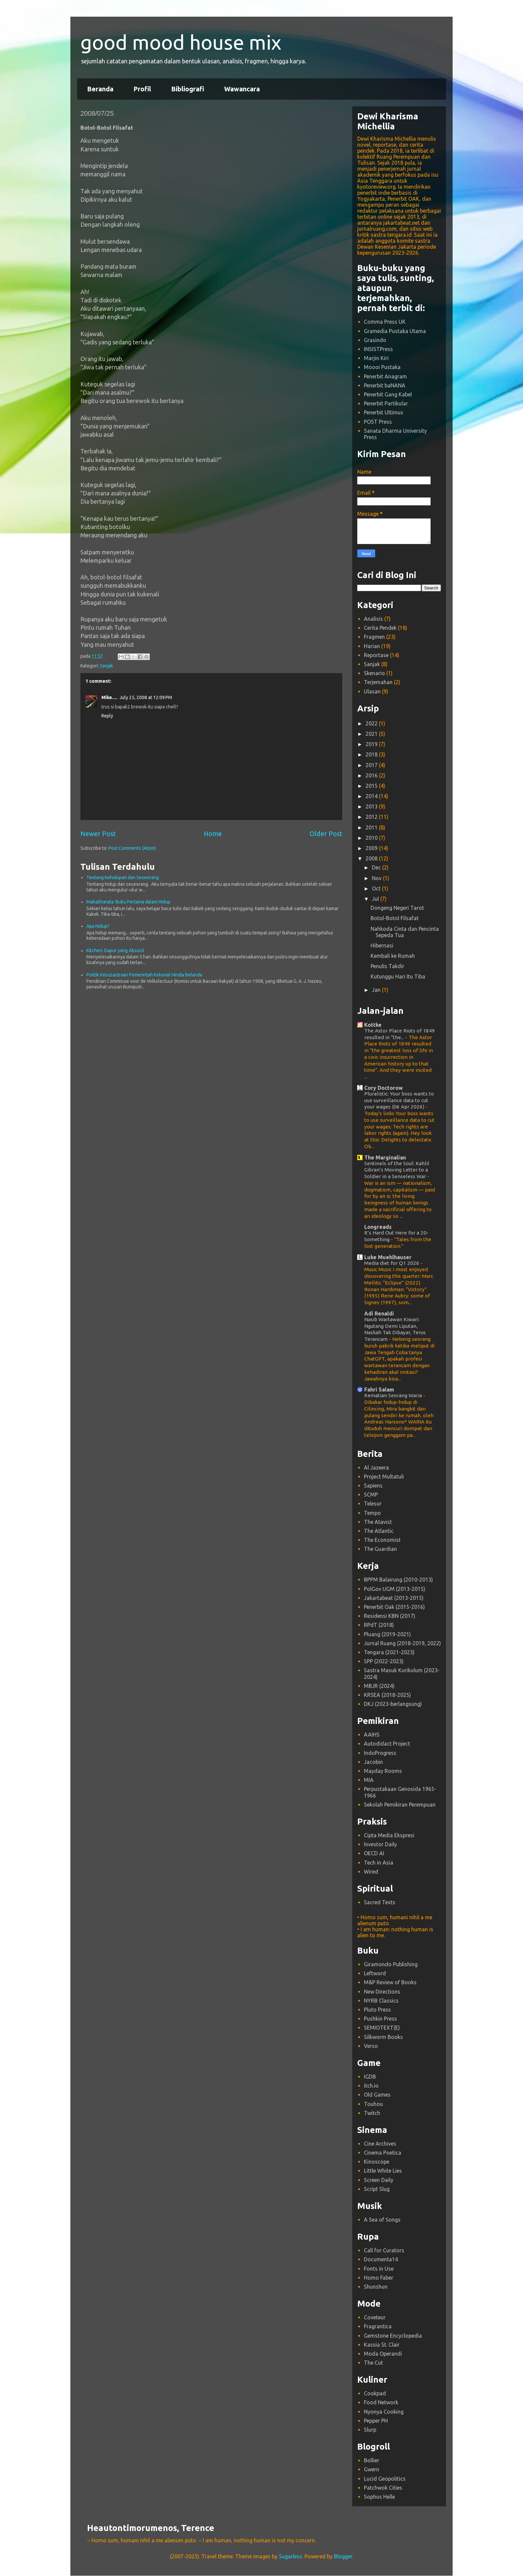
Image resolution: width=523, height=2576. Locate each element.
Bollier (371, 2460)
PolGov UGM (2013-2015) (394, 1589)
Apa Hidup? (97, 926)
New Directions (382, 1992)
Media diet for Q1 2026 (392, 1263)
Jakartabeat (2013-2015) (394, 1598)
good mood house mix (181, 42)
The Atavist (378, 1522)
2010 (372, 838)
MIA (369, 1780)
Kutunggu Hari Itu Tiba (398, 976)
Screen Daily (378, 2180)
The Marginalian (385, 1157)
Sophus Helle (379, 2497)
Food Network (381, 2402)
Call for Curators (384, 2250)
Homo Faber (378, 2278)
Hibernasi (382, 945)
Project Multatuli (384, 1477)
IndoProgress (380, 1753)
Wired (371, 1872)
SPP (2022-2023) (384, 1661)
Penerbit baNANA (384, 385)
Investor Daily (380, 1844)
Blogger (343, 2556)
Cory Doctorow (383, 1088)
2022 (372, 723)
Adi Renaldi (379, 1314)
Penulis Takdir (387, 966)
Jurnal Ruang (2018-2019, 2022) (402, 1643)
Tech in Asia (378, 1863)
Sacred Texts (379, 1902)
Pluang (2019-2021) (387, 1634)
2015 (372, 786)
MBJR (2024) (379, 1686)
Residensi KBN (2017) (389, 1616)
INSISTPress (378, 349)
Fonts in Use (379, 2269)
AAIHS (372, 1735)
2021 (372, 734)
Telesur (373, 1504)
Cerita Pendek (380, 628)
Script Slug (377, 2189)
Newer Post (98, 833)
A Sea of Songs (382, 2220)
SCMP (371, 1495)
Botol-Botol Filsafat (395, 918)
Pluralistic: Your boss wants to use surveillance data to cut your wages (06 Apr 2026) (399, 1100)
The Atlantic (379, 1531)
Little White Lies (383, 2171)
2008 (372, 858)
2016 (372, 775)
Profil (142, 89)
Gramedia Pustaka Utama (395, 331)
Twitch (372, 2113)
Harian (372, 646)
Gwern (371, 2469)
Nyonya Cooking (384, 2412)
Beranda (100, 89)
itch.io (371, 2086)
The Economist (382, 1540)
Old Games (377, 2095)
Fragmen (374, 637)
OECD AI (374, 1853)
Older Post (326, 833)
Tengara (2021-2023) (389, 1652)
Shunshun (376, 2287)
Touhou (373, 2104)
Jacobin (373, 1762)
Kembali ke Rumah (393, 956)
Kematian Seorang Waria (393, 1395)
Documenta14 (381, 2259)
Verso (371, 2046)
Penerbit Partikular (386, 403)
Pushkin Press (380, 2019)
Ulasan (372, 691)
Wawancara (242, 89)
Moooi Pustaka (382, 367)
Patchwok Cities (383, 2488)
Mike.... (109, 697)
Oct (377, 888)
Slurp (370, 2430)
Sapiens (373, 1486)
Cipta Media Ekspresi (389, 1835)
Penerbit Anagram (385, 376)
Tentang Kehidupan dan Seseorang (122, 877)
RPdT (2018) (379, 1625)
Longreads (378, 1227)
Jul (376, 899)
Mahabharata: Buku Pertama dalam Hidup (128, 901)
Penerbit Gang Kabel (388, 394)
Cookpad (375, 2393)
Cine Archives (380, 2144)
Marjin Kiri (376, 358)
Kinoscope (376, 2162)
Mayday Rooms (383, 1771)
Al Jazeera (376, 1468)
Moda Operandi (383, 2354)
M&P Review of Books (390, 1982)
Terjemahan (378, 682)
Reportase (376, 655)
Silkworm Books (383, 2037)
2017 (372, 765)
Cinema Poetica (382, 2153)
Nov (377, 878)
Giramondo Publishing (391, 1964)
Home (213, 833)
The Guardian (380, 1549)
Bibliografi (187, 89)
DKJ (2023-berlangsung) (393, 1704)
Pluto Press (377, 2010)
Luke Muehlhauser (388, 1257)
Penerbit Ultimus (383, 412)
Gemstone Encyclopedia (393, 2336)
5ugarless (290, 2556)
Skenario (374, 673)
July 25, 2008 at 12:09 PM (145, 697)
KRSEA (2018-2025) (387, 1695)
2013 (372, 806)
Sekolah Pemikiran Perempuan (400, 1805)
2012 (372, 817)
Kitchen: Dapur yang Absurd (115, 950)
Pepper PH (376, 2421)
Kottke (373, 1025)
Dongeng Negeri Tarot (397, 908)
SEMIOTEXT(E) (382, 2028)
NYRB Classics (381, 2001)
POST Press (378, 422)
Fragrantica (378, 2326)
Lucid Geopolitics (385, 2479)
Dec (377, 867)
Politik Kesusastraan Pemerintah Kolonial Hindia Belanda (144, 974)
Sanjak (106, 665)
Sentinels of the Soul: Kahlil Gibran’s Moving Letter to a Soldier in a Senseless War (396, 1169)
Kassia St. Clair (382, 2345)
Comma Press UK (385, 322)
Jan (377, 990)
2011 (372, 827)
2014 (372, 796)
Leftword (375, 1973)
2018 (372, 754)
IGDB (370, 2077)
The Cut (373, 2363)
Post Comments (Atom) (132, 848)
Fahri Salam (379, 1390)
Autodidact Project (387, 1744)
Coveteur (375, 2317)
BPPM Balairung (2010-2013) (398, 1580)
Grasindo (375, 340)
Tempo (372, 1513)
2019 (372, 744)
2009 (372, 848)
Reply (107, 715)
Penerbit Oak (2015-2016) (394, 1607)
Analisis (373, 619)
